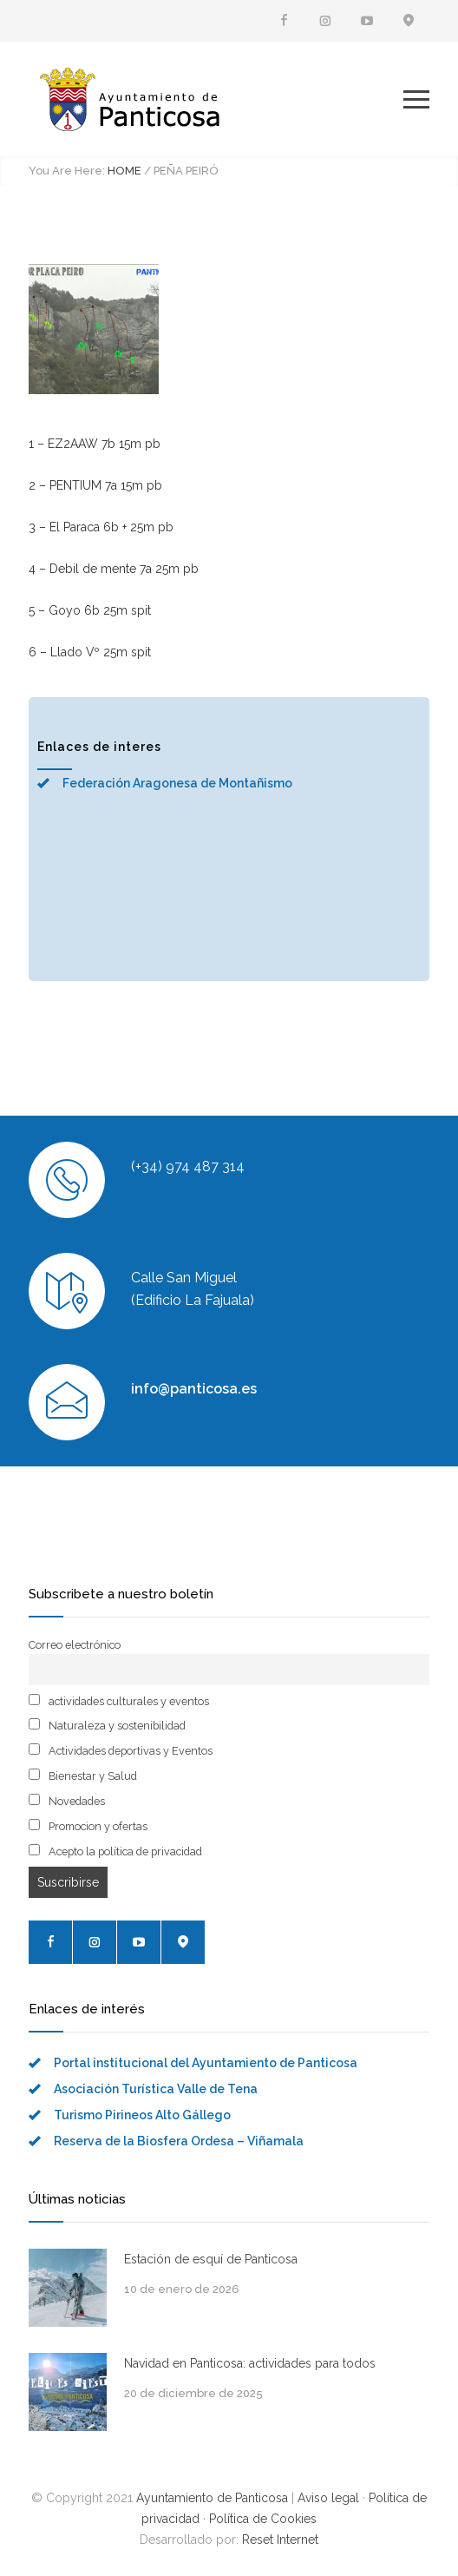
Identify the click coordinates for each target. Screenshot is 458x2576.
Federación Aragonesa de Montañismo (177, 783)
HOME (124, 170)
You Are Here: (67, 170)
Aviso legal (328, 2498)
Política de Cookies (263, 2519)
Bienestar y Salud (83, 1775)
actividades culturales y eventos (119, 1701)
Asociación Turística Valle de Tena (156, 2089)
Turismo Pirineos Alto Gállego (142, 2115)
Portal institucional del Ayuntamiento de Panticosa (205, 2063)
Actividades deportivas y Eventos (121, 1750)
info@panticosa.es (194, 1388)
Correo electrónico (75, 1644)
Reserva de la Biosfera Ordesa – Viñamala (179, 2141)
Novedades (67, 1801)
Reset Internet (280, 2539)
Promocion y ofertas (88, 1826)
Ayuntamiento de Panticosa (212, 2498)
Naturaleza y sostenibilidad (107, 1725)
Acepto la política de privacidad (115, 1851)
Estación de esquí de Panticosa (211, 2259)
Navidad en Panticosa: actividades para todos (250, 2363)
